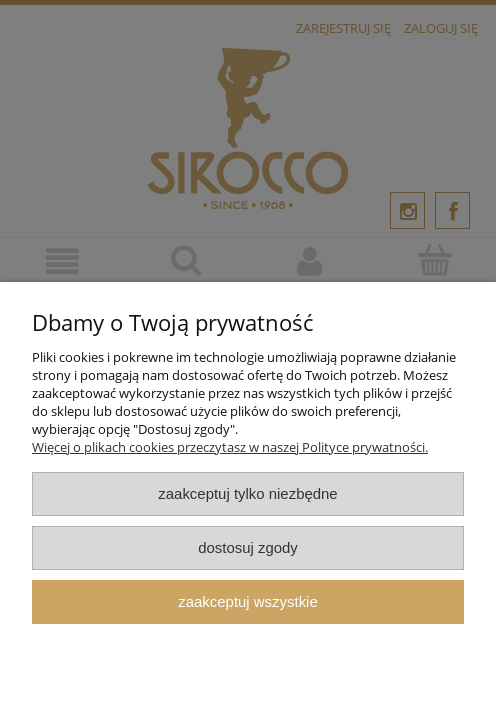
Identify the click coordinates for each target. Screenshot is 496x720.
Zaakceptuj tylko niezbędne (247, 493)
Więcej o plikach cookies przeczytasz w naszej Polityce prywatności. (230, 447)
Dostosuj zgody (248, 547)
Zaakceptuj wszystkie (247, 601)
